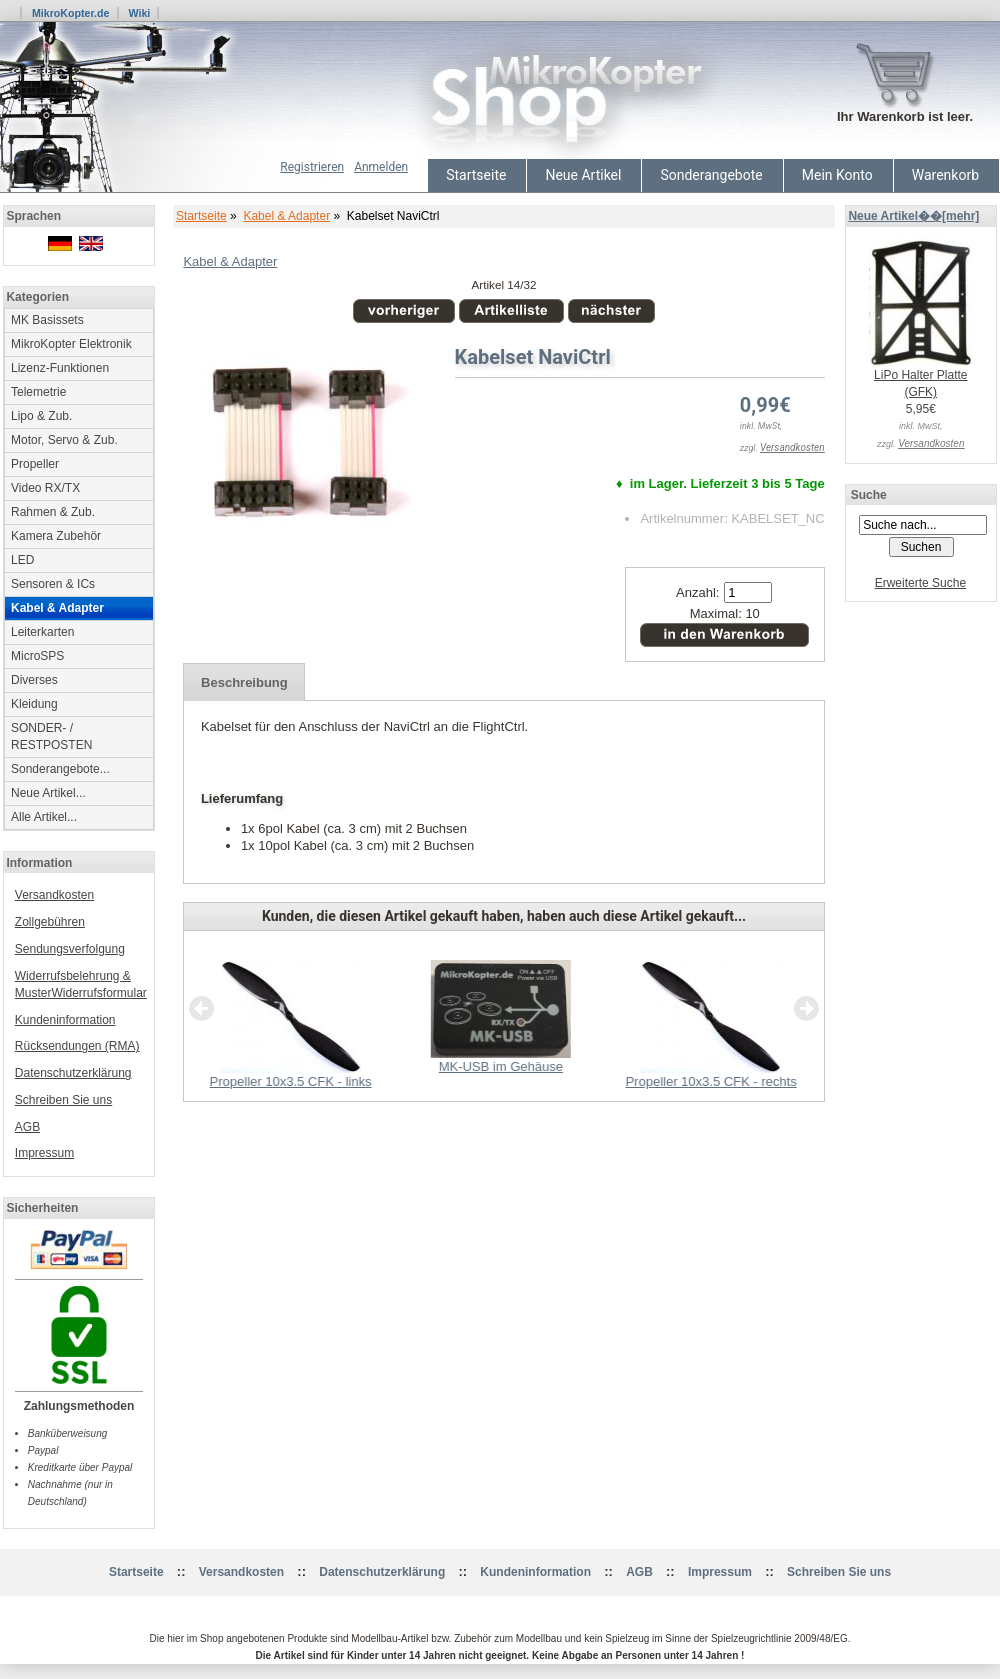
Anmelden (381, 167)
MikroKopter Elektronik (71, 344)
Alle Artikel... (44, 817)
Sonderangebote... (60, 769)
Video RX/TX (45, 488)
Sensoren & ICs (53, 584)
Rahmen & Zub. (53, 512)
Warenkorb (945, 175)
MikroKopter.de (71, 13)
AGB (27, 1127)
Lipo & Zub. (41, 416)
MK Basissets (47, 320)
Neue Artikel (583, 175)
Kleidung (34, 704)
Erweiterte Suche (920, 583)
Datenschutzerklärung (73, 1073)
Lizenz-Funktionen (60, 368)
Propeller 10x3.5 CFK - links (291, 1081)
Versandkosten (54, 895)
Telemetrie (38, 392)
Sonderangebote (711, 175)
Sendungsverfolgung (70, 949)
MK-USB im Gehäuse (501, 1066)
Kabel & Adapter (286, 216)
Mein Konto (837, 175)
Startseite (476, 175)
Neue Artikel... (48, 793)
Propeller (35, 464)
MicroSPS (37, 656)
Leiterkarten (42, 632)
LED (22, 560)
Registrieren (312, 167)
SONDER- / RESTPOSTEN (51, 736)
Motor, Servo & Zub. (64, 440)
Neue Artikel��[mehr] (913, 216)
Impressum (44, 1153)
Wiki (139, 13)
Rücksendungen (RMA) (77, 1046)
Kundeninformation (65, 1020)
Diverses (34, 680)
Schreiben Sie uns (63, 1100)
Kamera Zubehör (56, 536)
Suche (869, 495)
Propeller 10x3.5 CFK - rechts (710, 1081)
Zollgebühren (50, 922)
